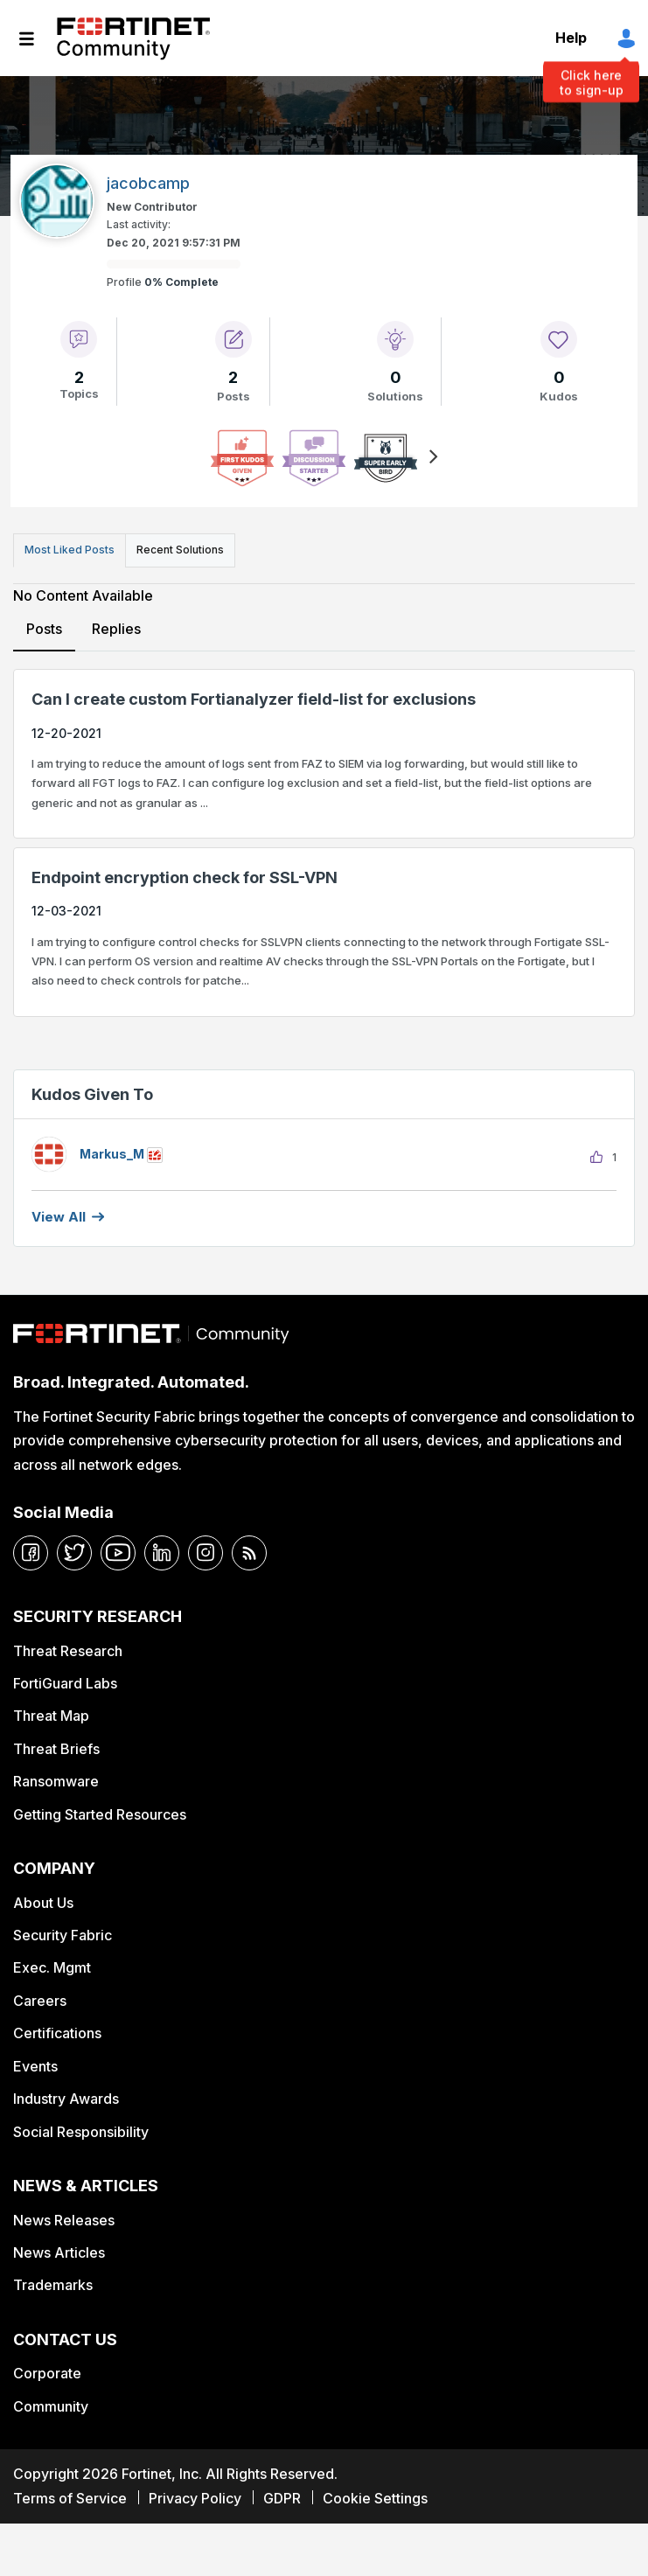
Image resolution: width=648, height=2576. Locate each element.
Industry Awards (66, 2098)
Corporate (47, 2373)
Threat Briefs (56, 1749)
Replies (116, 628)
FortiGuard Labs (65, 1683)
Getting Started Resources (99, 1814)
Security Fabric (62, 1935)
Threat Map (51, 1715)
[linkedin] (161, 1552)
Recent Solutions (180, 549)
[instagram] (205, 1552)
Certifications (57, 2033)
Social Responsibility (81, 2132)
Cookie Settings (375, 2498)
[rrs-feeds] (249, 1552)
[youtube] (118, 1552)
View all (58, 1216)
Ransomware (56, 1781)
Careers (39, 2000)
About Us (43, 1902)
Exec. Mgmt (52, 1967)
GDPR (282, 2498)
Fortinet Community (133, 38)
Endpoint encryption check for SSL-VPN (184, 877)
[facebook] (30, 1552)
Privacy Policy (195, 2498)
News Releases (64, 2220)
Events (35, 2066)
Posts (44, 628)
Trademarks (53, 2285)
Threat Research (67, 1651)
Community (50, 2406)
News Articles (59, 2252)
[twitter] (74, 1552)
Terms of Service (70, 2498)
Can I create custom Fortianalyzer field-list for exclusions (253, 699)
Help (571, 37)
